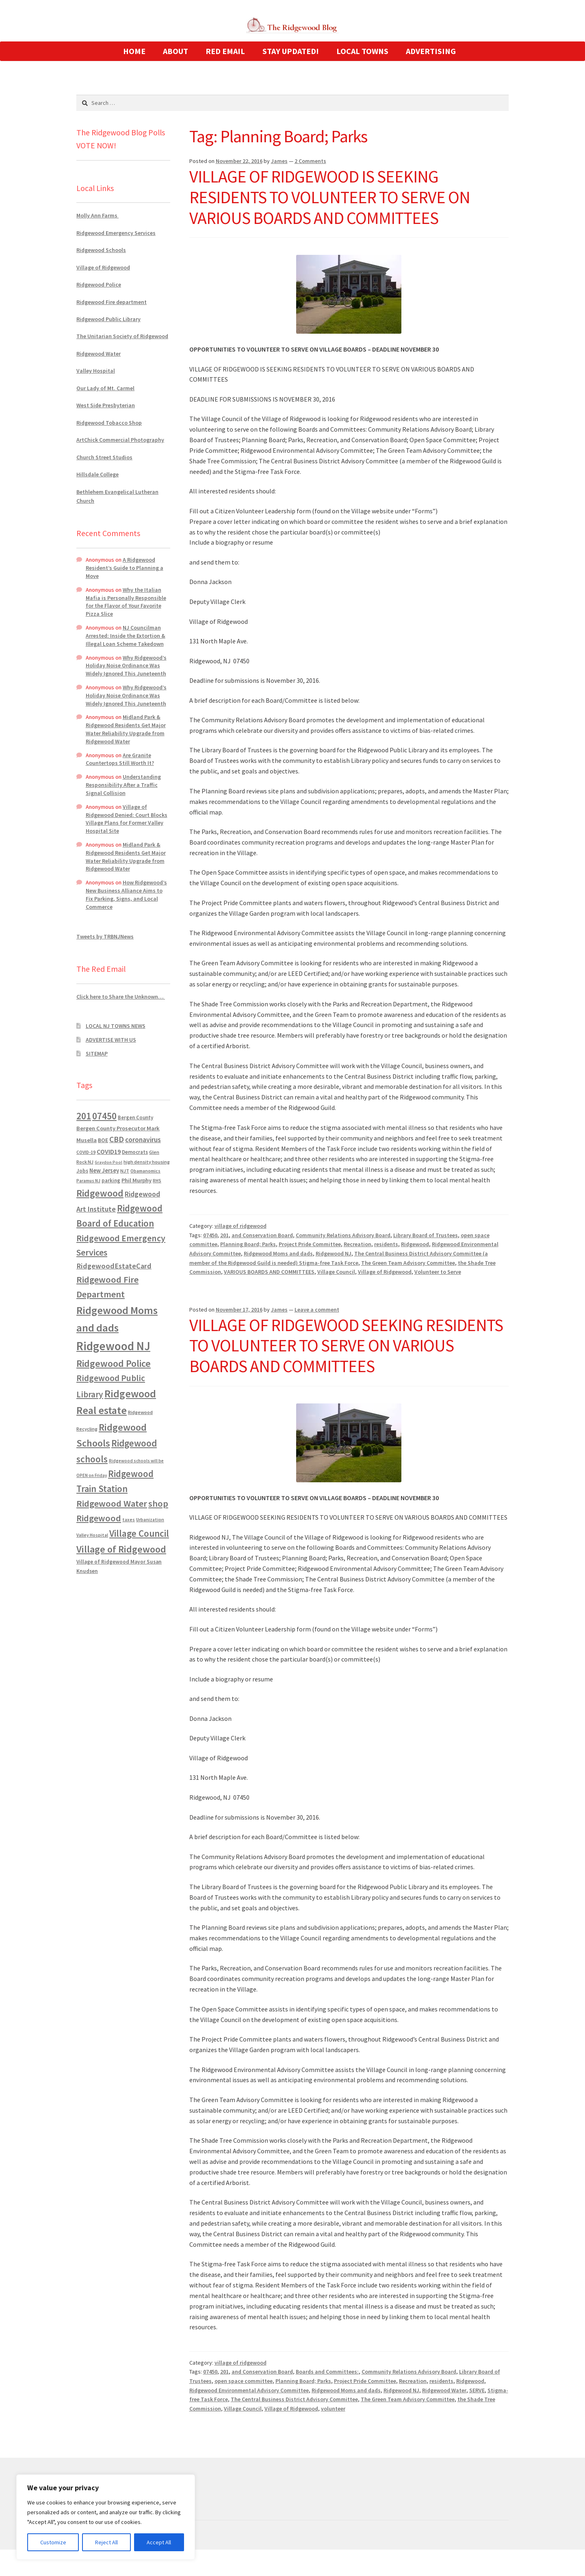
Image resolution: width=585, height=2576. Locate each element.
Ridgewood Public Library (108, 319)
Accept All (159, 2542)
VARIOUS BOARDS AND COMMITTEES (269, 1271)
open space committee (243, 2381)
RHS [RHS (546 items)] (157, 1180)
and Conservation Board (262, 1235)
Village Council (336, 1271)
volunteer (333, 2408)
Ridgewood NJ (333, 1253)
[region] (105, 2517)
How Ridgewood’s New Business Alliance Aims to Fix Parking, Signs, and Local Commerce (126, 894)
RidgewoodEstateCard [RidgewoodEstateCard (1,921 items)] (114, 1266)
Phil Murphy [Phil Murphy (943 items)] (136, 1180)
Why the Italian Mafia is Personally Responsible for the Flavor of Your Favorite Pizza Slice (126, 601)
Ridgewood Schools (101, 250)
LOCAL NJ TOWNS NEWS (115, 1026)
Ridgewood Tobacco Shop (109, 422)
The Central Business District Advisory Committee (294, 2399)
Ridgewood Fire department (111, 302)
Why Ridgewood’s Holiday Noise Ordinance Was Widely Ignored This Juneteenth (126, 666)
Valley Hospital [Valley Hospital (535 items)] (92, 1535)
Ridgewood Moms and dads (278, 1253)
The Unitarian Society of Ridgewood (122, 336)
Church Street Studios (104, 457)
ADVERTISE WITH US (111, 1039)
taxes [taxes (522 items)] (128, 1520)
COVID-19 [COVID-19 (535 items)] (85, 1152)
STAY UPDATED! (290, 51)
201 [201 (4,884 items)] (83, 1116)
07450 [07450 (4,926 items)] (104, 1116)
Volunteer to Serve (437, 1271)
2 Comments (310, 161)
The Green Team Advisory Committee (408, 1262)
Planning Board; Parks (248, 1244)
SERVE (477, 2390)
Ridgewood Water (444, 2390)
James (279, 161)
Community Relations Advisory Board (343, 1235)
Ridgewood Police (98, 284)
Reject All (106, 2542)
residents (386, 1244)
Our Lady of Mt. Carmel (105, 388)
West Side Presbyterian (105, 405)
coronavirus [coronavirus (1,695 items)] (143, 1139)
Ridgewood (415, 1244)
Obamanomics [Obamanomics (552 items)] (145, 1171)
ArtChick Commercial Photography (120, 439)
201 (224, 1235)
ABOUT (175, 51)
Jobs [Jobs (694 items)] (82, 1170)
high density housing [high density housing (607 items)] (147, 1162)
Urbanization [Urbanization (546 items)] (150, 1519)
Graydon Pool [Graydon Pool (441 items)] (108, 1162)
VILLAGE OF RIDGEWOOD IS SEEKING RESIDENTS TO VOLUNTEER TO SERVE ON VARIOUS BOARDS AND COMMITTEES (329, 197)
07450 (210, 1235)
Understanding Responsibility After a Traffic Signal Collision (123, 785)
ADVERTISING (431, 51)
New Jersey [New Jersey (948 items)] (104, 1170)
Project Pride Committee (310, 1244)
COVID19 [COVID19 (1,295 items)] (109, 1151)
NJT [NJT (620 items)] (124, 1171)
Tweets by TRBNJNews (105, 936)
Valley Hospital (95, 370)
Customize (53, 2542)
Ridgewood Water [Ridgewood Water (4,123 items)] (111, 1503)
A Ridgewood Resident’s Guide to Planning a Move (124, 568)
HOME (134, 51)
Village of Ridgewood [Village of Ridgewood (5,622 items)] (121, 1549)
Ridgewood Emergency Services (116, 233)
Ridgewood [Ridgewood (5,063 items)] (100, 1193)
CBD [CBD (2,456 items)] (116, 1139)
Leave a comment (317, 1309)
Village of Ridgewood (385, 1271)
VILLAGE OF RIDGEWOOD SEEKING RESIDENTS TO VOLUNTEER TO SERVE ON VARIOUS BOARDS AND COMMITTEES (346, 1345)
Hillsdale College (97, 474)
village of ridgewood (240, 1225)
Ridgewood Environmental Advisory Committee (249, 2390)
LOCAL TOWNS (362, 51)
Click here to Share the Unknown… (120, 996)
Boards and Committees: (327, 2371)
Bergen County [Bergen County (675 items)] (135, 1117)
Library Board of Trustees (425, 1235)
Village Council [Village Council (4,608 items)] (139, 1533)
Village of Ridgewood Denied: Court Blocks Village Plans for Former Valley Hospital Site (126, 818)
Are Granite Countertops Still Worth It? (120, 759)
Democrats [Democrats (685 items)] (135, 1152)
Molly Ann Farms (97, 215)
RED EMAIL (225, 51)
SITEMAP (97, 1053)
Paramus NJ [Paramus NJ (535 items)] (88, 1181)
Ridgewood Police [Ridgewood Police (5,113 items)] (113, 1363)
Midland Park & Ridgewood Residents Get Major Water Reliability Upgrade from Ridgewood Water (126, 729)
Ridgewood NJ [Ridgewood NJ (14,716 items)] (113, 1345)
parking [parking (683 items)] (111, 1180)
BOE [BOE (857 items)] (103, 1140)
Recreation (357, 1244)
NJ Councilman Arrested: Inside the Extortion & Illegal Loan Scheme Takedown (125, 635)
